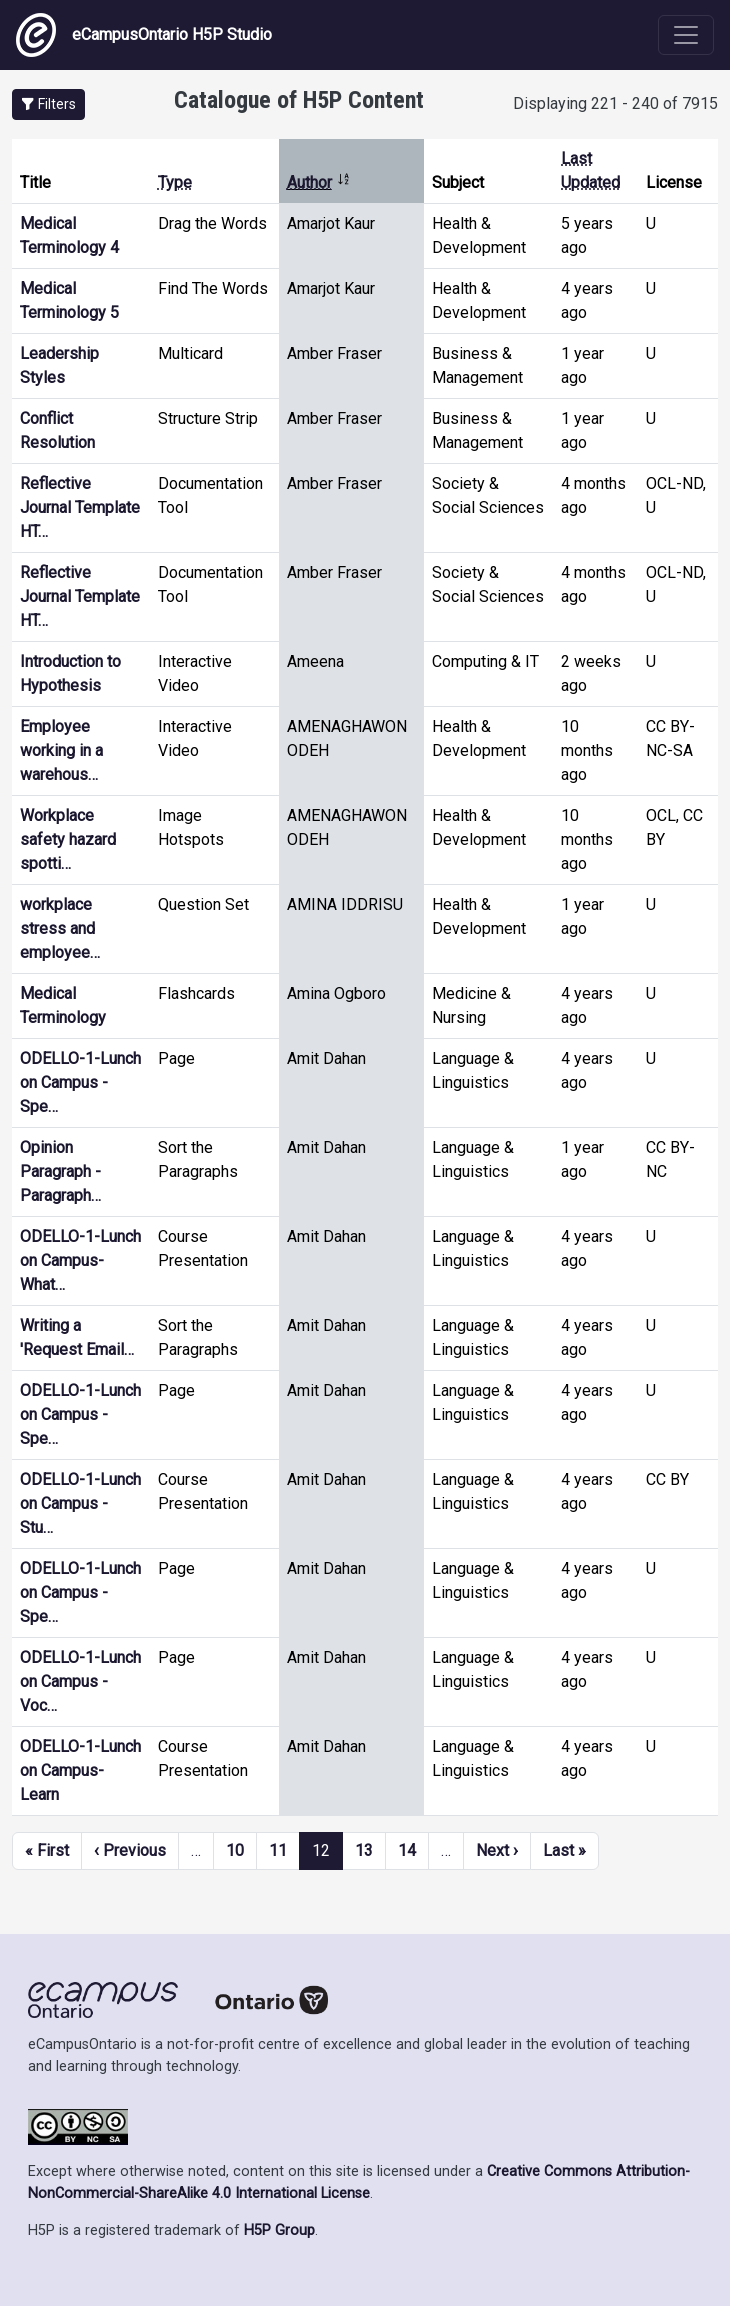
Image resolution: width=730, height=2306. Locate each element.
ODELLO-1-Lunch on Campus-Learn (80, 1770)
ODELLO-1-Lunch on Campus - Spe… (80, 1082)
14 (407, 1850)
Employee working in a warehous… (61, 750)
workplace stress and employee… (60, 928)
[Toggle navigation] (686, 35)
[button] (48, 104)
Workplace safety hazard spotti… (68, 839)
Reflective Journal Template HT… (80, 507)
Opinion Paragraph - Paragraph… (60, 1171)
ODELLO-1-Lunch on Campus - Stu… (80, 1503)
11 (278, 1850)
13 (364, 1850)
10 (235, 1850)
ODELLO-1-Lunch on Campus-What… (80, 1260)
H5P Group (279, 2230)
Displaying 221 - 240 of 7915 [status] (615, 103)
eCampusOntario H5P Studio (144, 35)
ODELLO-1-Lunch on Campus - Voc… (80, 1681)
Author (319, 182)
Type (175, 182)
